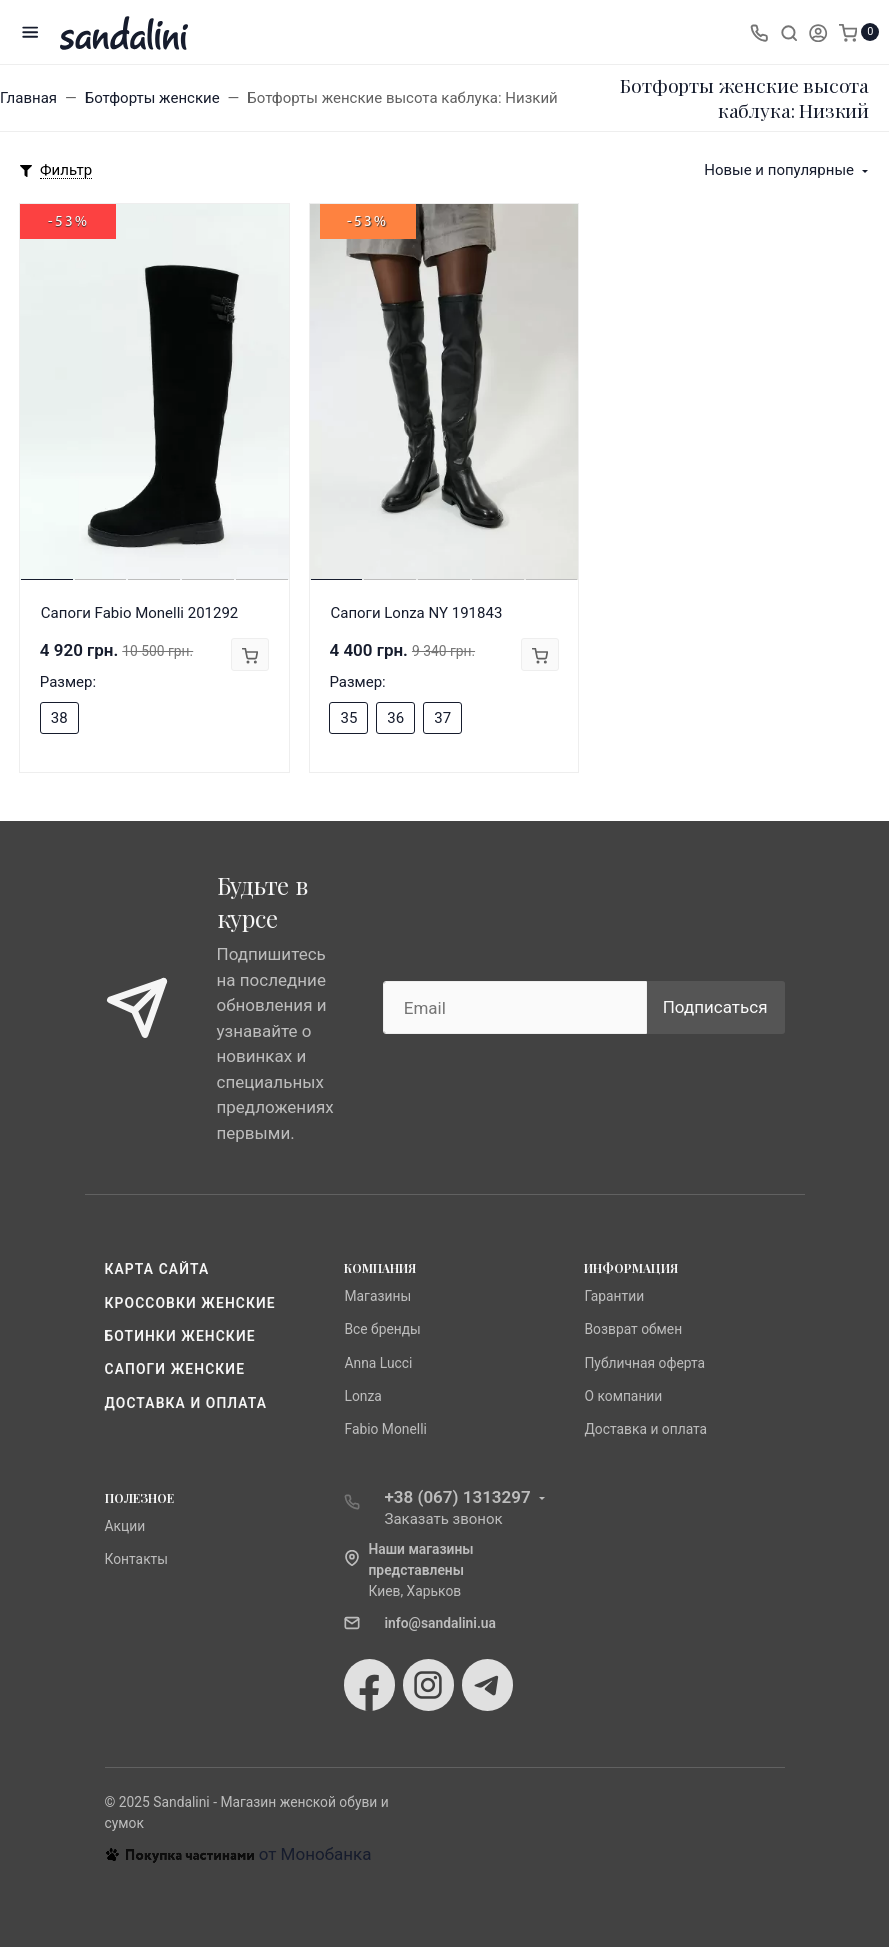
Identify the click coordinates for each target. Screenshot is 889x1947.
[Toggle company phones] (759, 32)
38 (59, 718)
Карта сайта (157, 1269)
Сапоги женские (175, 1369)
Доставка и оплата (186, 1403)
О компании (623, 1396)
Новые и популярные (779, 170)
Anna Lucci (378, 1363)
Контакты (137, 1559)
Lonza (362, 1396)
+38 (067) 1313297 (457, 1497)
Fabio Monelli (385, 1429)
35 (348, 718)
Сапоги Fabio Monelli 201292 (140, 613)
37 (442, 718)
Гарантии (614, 1296)
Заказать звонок (443, 1519)
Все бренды (382, 1329)
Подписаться (715, 1007)
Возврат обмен (633, 1329)
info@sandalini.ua (440, 1623)
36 (395, 718)
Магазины (377, 1296)
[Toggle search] (789, 32)
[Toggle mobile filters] (56, 171)
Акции (125, 1526)
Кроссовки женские (190, 1303)
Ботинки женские (180, 1336)
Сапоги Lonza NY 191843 (416, 613)
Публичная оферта (644, 1363)
